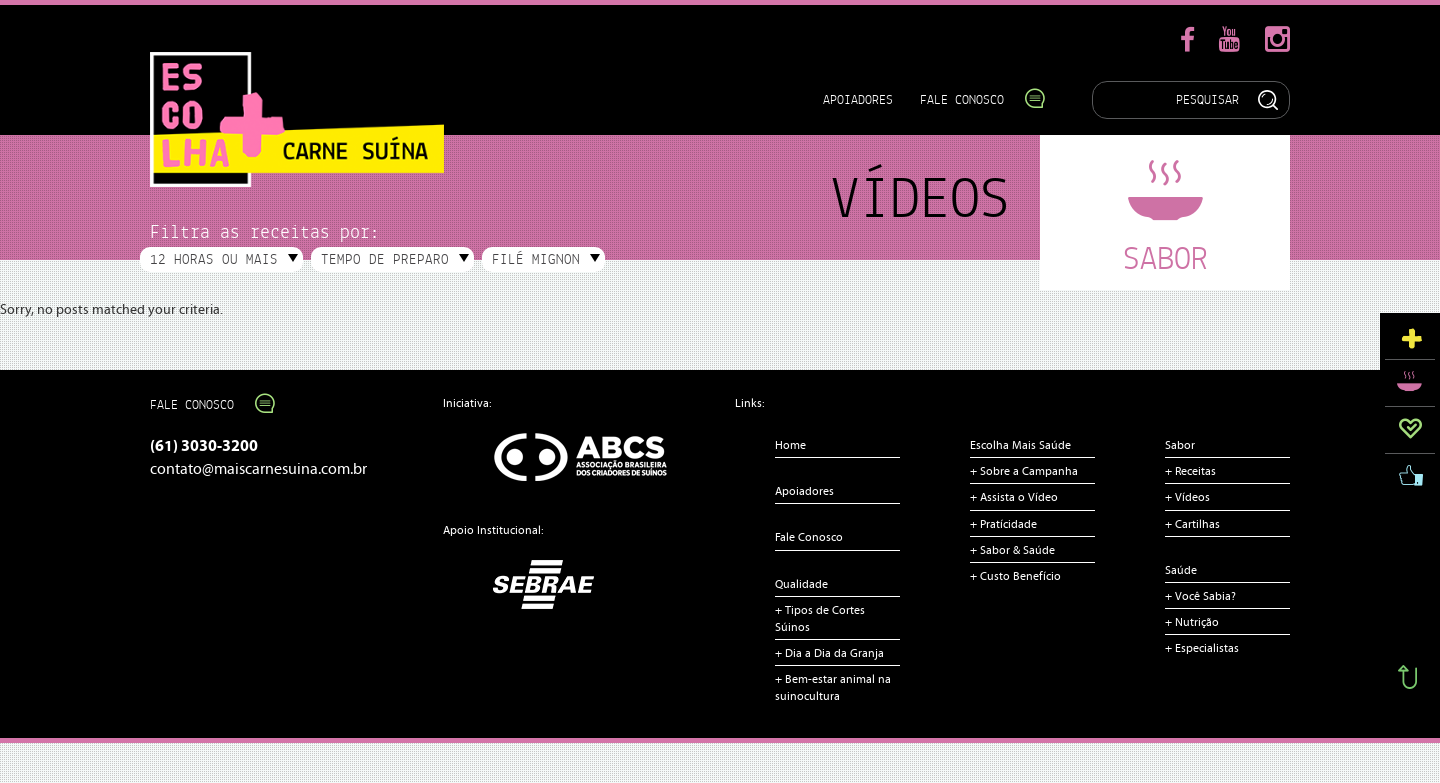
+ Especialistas (1202, 648)
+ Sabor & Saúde (1012, 550)
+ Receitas (1190, 471)
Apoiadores (858, 99)
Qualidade (801, 584)
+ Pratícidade (1003, 524)
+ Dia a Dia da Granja (829, 653)
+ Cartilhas (1192, 524)
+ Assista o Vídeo (1014, 497)
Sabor (1180, 445)
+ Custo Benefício (1015, 576)
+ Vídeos (1187, 497)
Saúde (1181, 570)
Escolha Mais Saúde (1020, 445)
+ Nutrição (1192, 622)
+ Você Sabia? (1200, 596)
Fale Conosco (972, 99)
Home (790, 445)
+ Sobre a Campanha (1024, 471)
